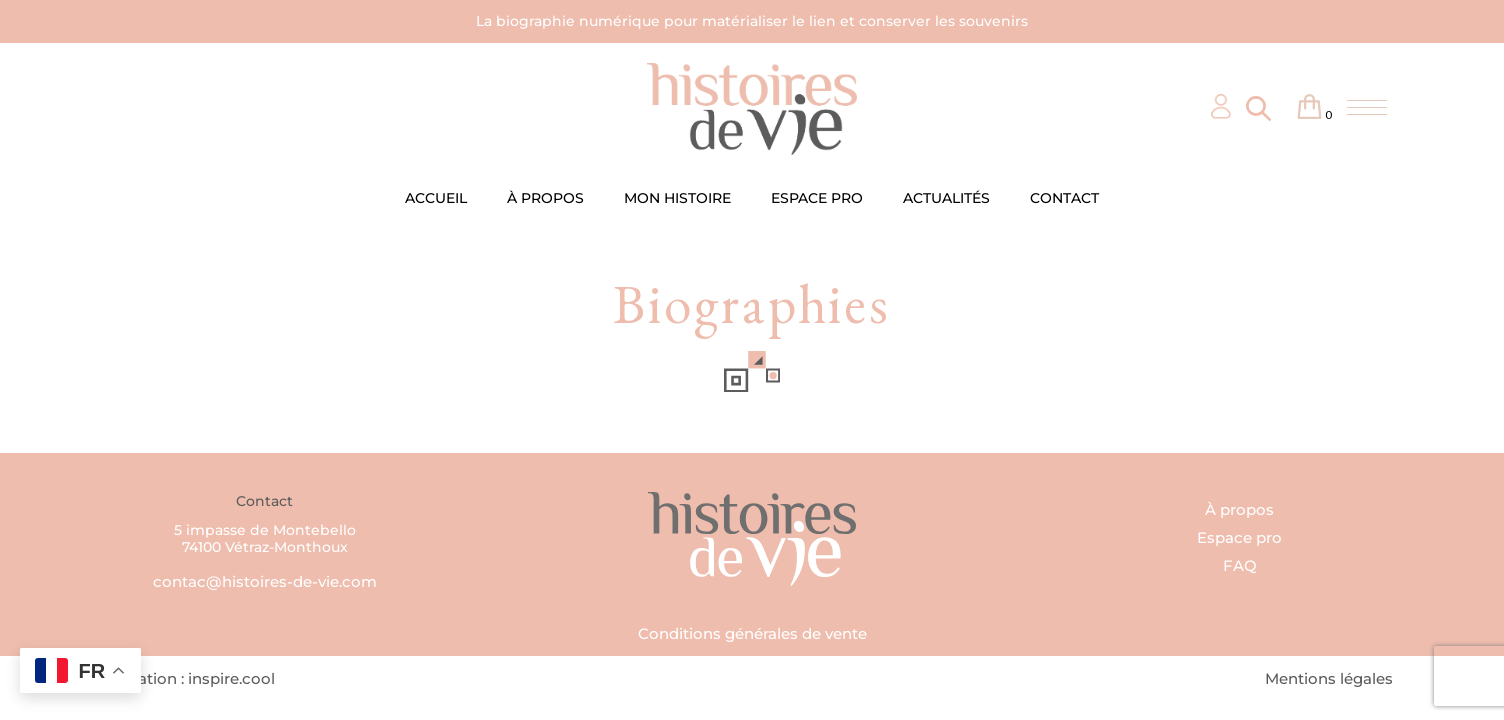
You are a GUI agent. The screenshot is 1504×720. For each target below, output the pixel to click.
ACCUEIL (436, 198)
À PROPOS (545, 198)
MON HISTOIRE (677, 198)
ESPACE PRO (817, 198)
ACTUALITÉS (946, 198)
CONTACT (1064, 198)
